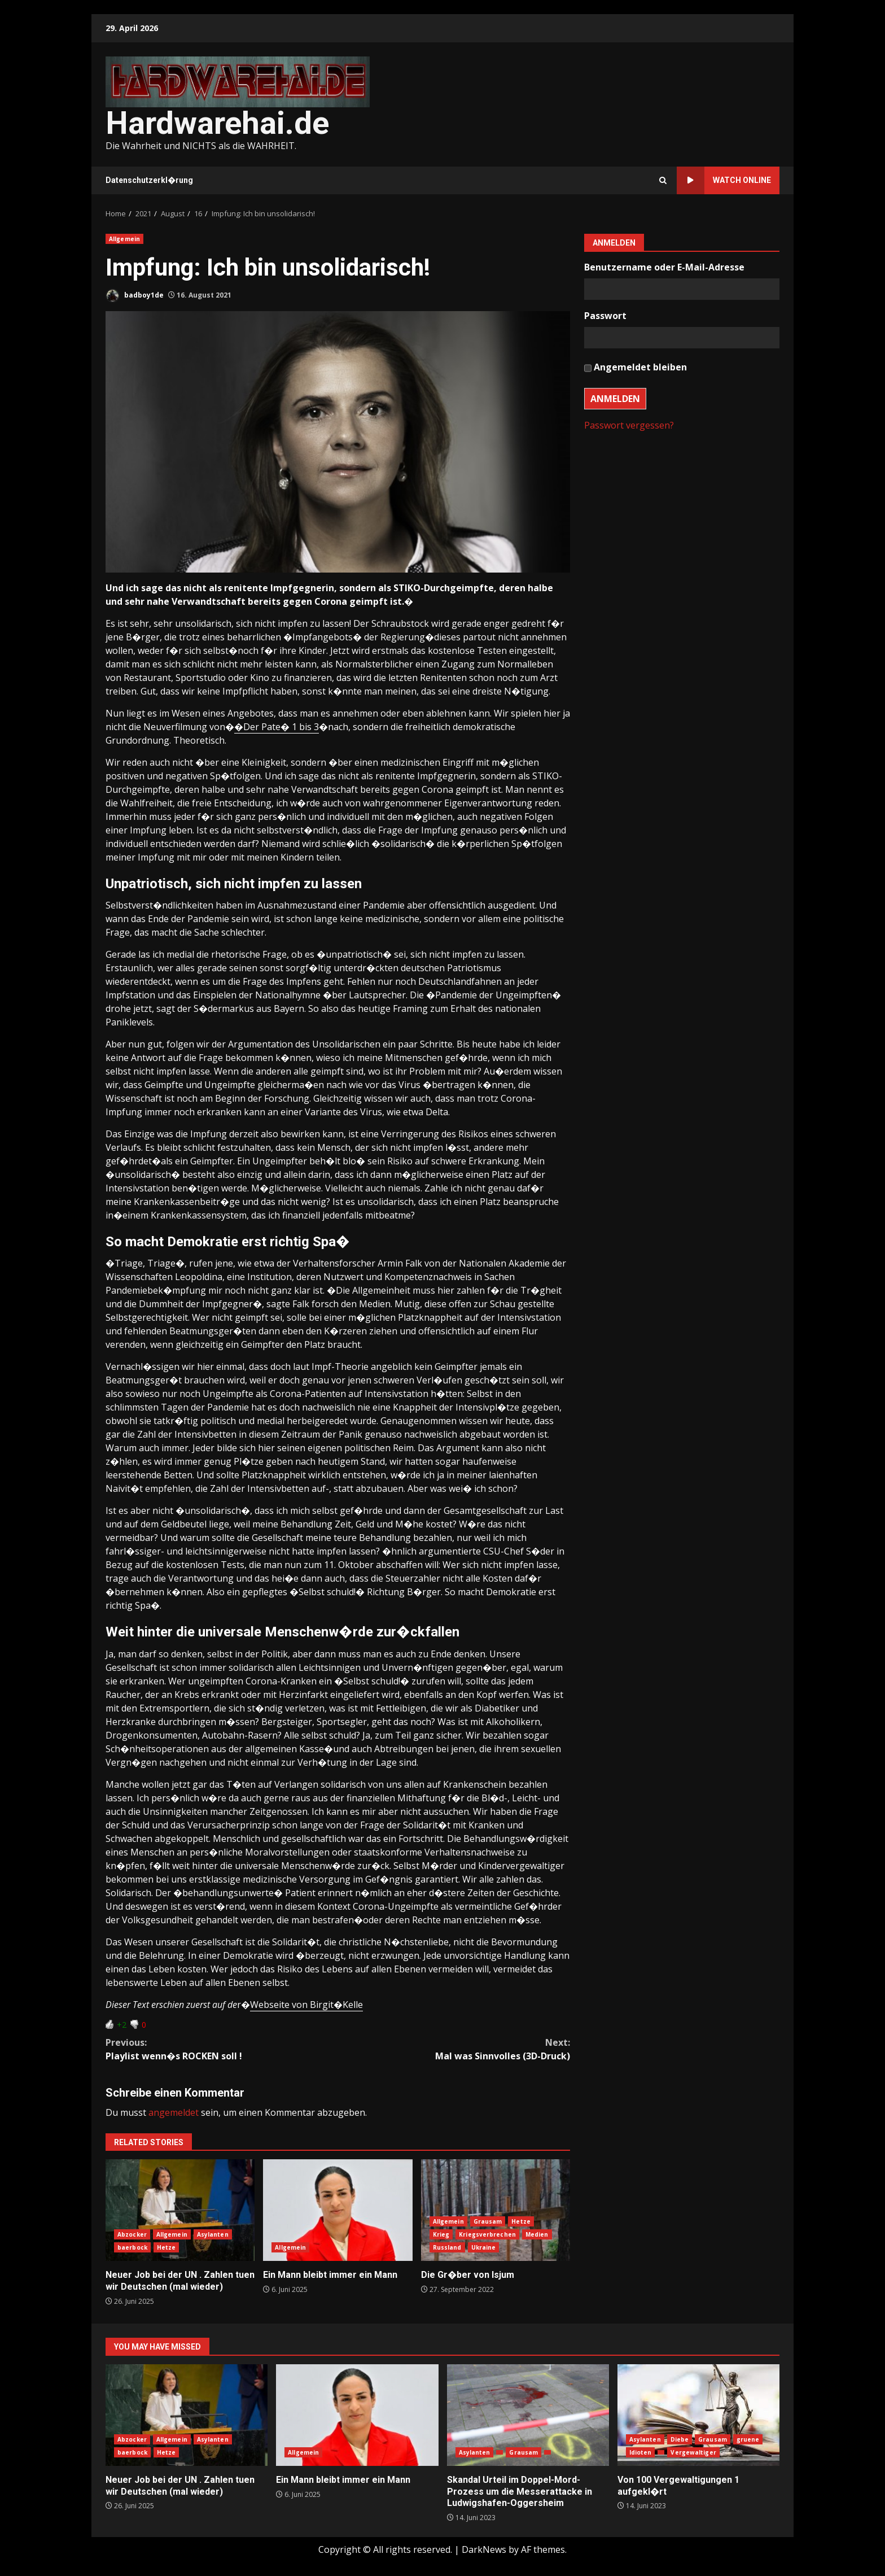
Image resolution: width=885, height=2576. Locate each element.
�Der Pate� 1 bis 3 (276, 727)
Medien (537, 2234)
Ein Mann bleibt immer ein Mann (337, 2210)
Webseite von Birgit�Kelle (306, 2004)
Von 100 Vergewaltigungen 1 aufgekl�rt (698, 2415)
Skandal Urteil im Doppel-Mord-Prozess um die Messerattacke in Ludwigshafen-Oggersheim (528, 2415)
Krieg (441, 2234)
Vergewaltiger (693, 2452)
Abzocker (132, 2234)
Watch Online (724, 180)
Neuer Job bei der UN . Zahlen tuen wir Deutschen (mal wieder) (180, 2210)
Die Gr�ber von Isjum (495, 2210)
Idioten (640, 2452)
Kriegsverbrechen (487, 2234)
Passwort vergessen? (629, 425)
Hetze (166, 2247)
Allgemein (124, 239)
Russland (447, 2247)
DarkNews (484, 2549)
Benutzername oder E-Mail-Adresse (664, 267)
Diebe (680, 2439)
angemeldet (173, 2112)
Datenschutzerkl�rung (149, 180)
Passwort (605, 315)
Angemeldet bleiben (640, 367)
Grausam (488, 2221)
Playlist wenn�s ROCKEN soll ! (222, 2049)
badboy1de (135, 296)
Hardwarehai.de (217, 123)
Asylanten (213, 2234)
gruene (748, 2439)
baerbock (132, 2247)
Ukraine (483, 2247)
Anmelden (615, 398)
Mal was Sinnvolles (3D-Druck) (454, 2049)
